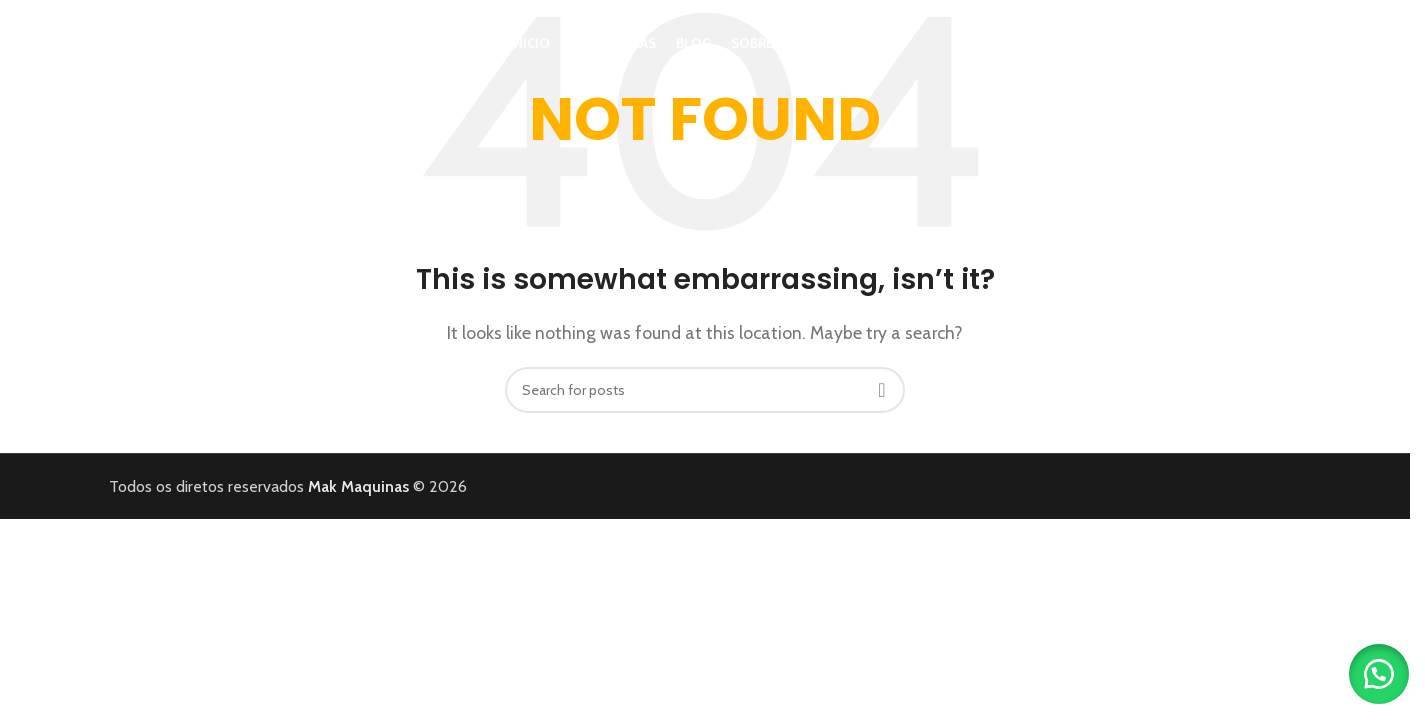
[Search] (1269, 53)
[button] (1375, 670)
